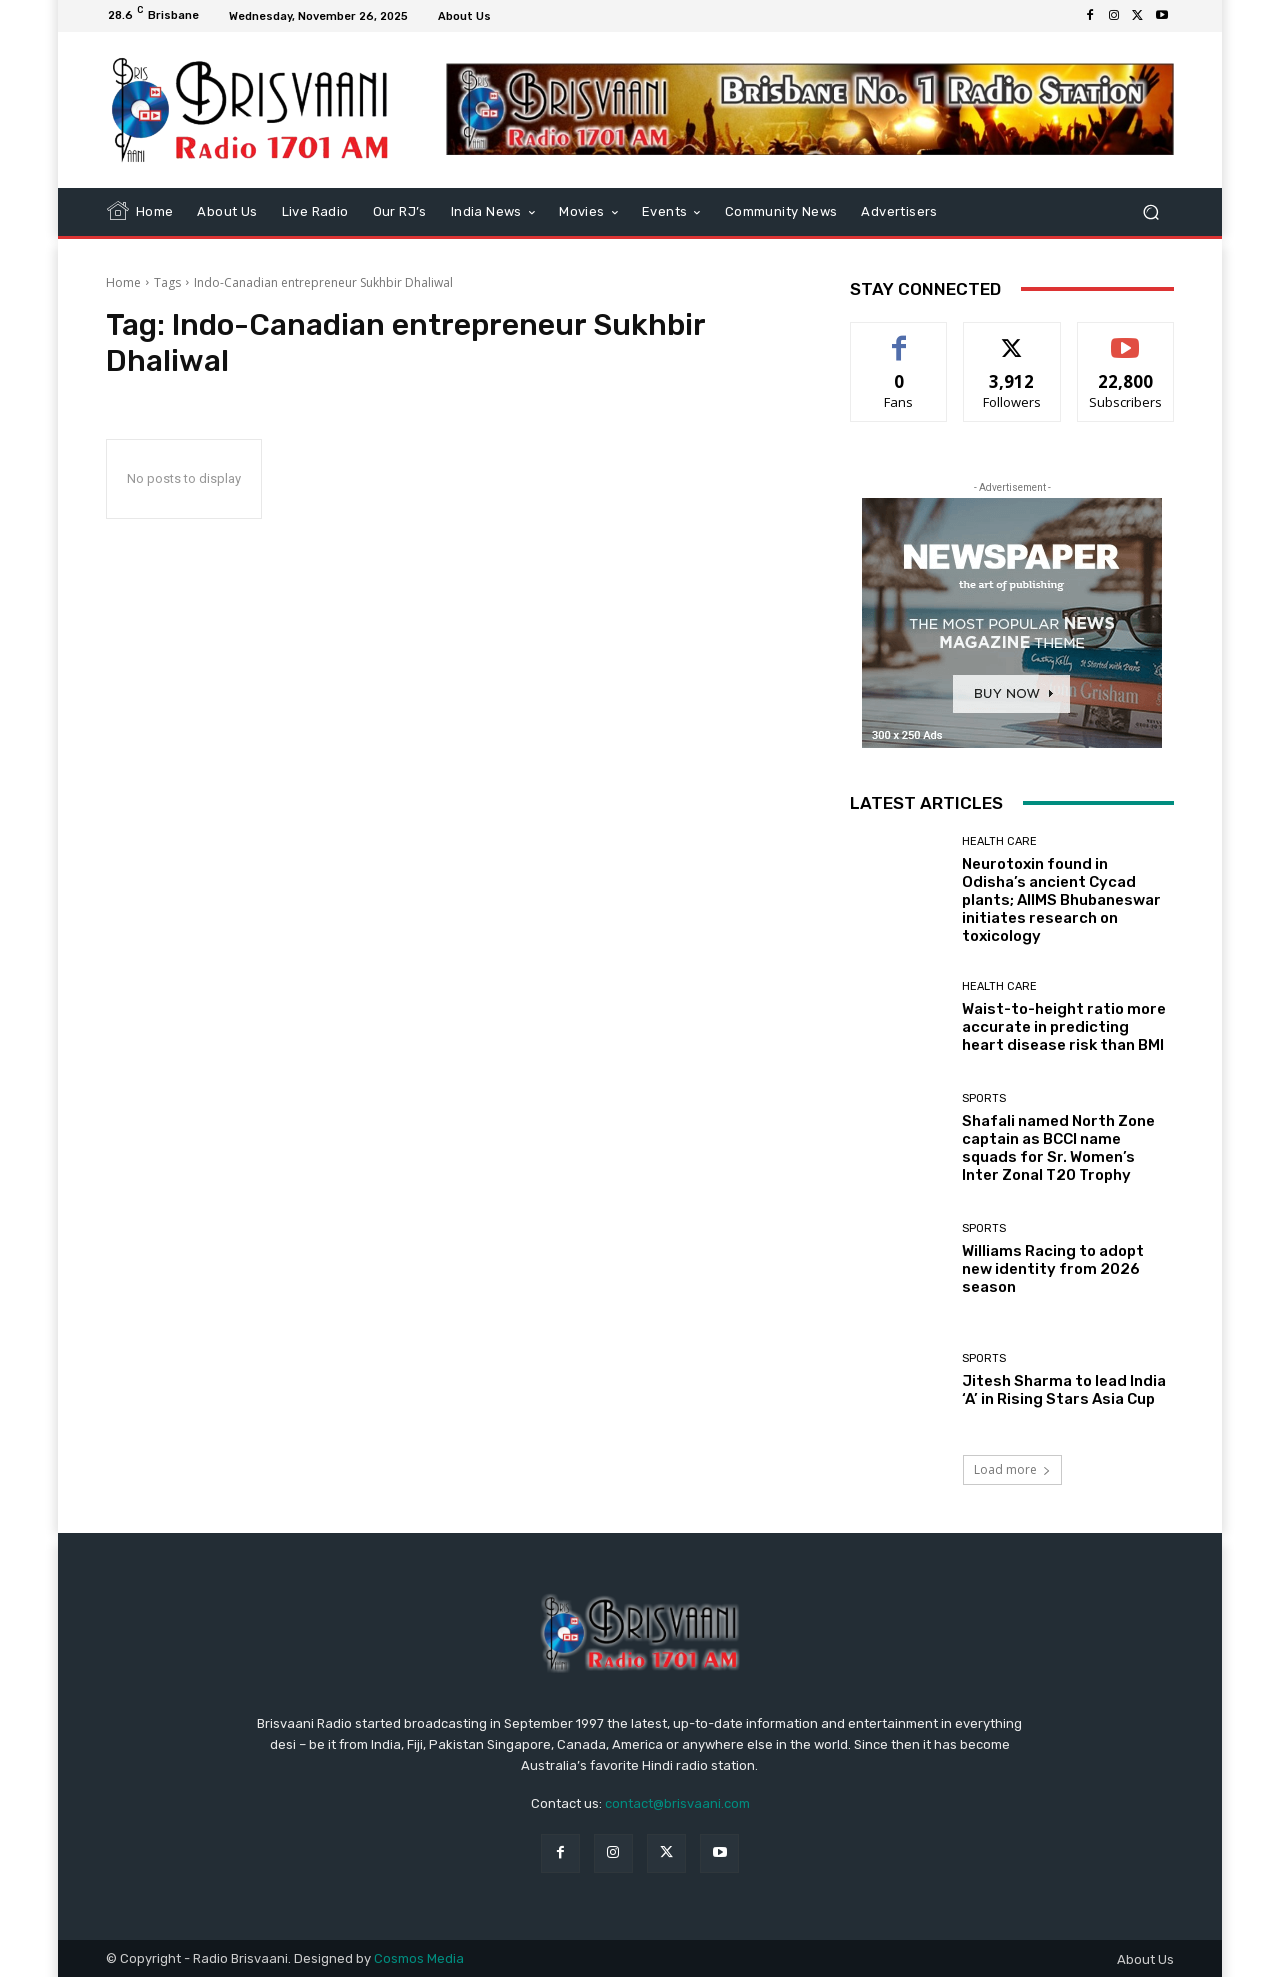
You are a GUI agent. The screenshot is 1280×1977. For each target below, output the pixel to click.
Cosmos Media (419, 1958)
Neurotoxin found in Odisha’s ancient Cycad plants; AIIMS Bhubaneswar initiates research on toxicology (1061, 900)
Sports (984, 1098)
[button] (1150, 211)
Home (123, 282)
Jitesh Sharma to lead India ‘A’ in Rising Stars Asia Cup (1064, 1390)
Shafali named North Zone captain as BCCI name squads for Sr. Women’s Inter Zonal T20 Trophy (1058, 1148)
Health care (999, 841)
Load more (1012, 1469)
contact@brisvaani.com (677, 1803)
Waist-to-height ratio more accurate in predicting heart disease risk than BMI (1064, 1027)
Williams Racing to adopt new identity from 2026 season (1053, 1269)
